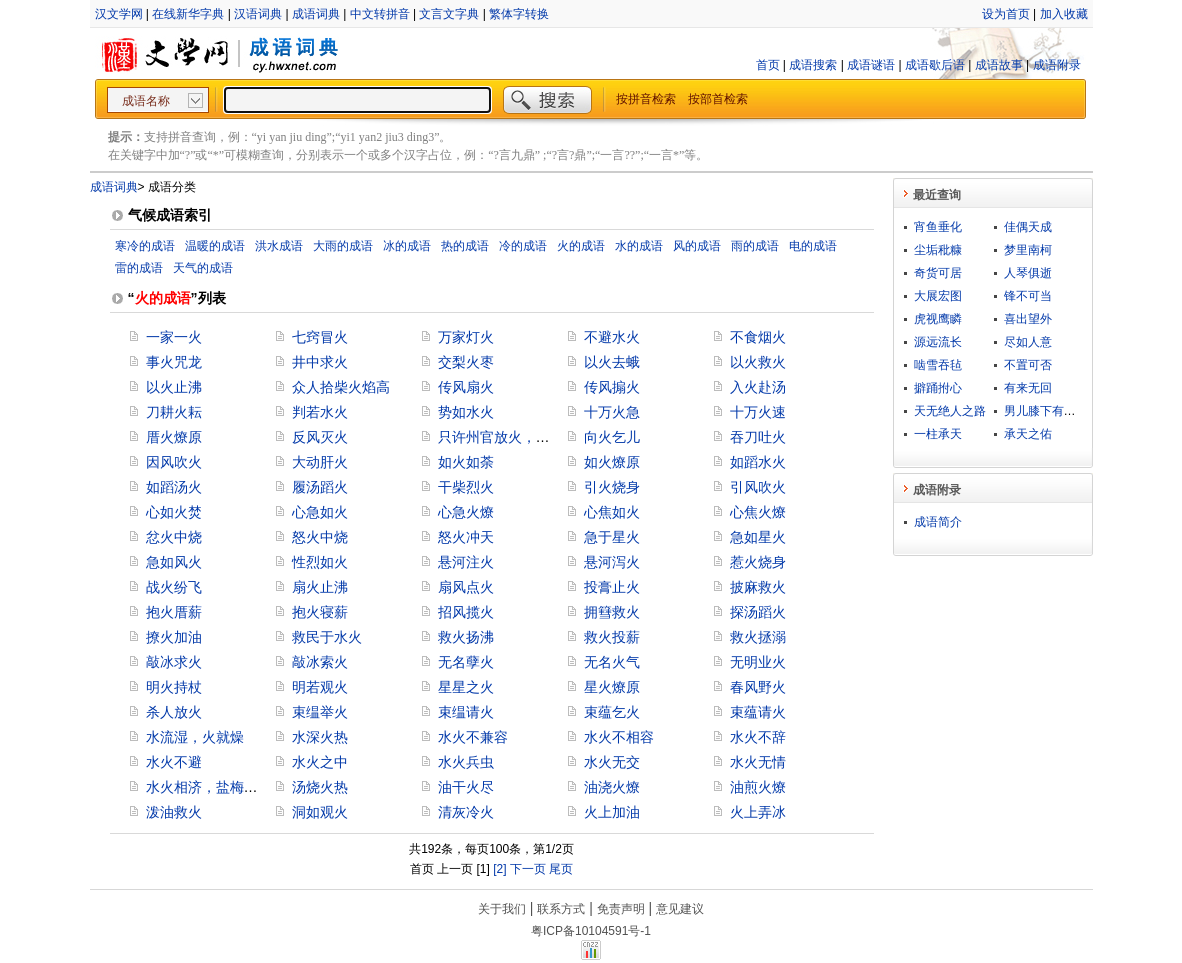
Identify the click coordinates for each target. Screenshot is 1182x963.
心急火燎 (466, 512)
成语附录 (1057, 65)
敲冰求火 (174, 662)
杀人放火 (174, 712)
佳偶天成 (1028, 227)
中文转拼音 (380, 14)
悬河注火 (466, 562)
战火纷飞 (174, 587)
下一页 (528, 869)
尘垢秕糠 (938, 250)
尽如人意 (1028, 342)
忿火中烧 (174, 537)
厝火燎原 (174, 437)
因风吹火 (174, 462)
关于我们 (502, 909)
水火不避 (174, 762)
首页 (768, 65)
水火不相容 (619, 737)
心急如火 (320, 512)
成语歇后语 (935, 65)
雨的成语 (755, 246)
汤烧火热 (320, 787)
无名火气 (612, 662)
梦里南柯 (1028, 250)
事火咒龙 (174, 362)
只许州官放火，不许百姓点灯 (529, 437)
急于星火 (612, 537)
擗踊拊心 (938, 388)
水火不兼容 (473, 737)
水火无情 (758, 762)
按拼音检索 (646, 99)
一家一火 (174, 337)
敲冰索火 (320, 662)
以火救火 (758, 362)
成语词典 (316, 14)
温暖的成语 (215, 246)
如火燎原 (612, 462)
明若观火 (320, 687)
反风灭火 (320, 437)
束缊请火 (466, 712)
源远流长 (938, 342)
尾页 (561, 869)
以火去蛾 (612, 362)
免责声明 (621, 909)
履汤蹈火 (320, 487)
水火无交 (612, 762)
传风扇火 (466, 387)
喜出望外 (1028, 319)
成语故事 (999, 65)
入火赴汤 (758, 387)
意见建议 (680, 909)
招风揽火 (466, 612)
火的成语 (581, 246)
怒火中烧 (320, 537)
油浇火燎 (612, 787)
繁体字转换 (519, 14)
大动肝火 (320, 462)
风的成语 (697, 246)
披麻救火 (758, 587)
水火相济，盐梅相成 (209, 787)
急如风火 (174, 562)
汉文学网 (119, 14)
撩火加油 (174, 637)
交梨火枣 (466, 362)
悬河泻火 (612, 562)
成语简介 (938, 522)
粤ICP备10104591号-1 (591, 931)
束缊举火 (320, 712)
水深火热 (320, 737)
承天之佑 (1028, 434)
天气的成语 (203, 268)
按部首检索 (718, 99)
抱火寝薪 (320, 612)
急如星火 (758, 537)
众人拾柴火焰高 (341, 387)
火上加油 (612, 812)
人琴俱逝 (1028, 273)
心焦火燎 (758, 512)
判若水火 (320, 412)
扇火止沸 (320, 587)
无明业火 (758, 662)
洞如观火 (320, 812)
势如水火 (466, 412)
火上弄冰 (758, 812)
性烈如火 (320, 562)
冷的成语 (523, 246)
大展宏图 (938, 296)
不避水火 (612, 337)
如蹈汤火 (174, 487)
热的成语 (465, 246)
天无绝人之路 (950, 411)
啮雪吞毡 (938, 365)
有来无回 (1028, 388)
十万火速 (758, 412)
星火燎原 (612, 687)
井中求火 (320, 362)
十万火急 (612, 412)
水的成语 (639, 246)
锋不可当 (1028, 296)
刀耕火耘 (174, 412)
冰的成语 (407, 246)
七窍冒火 (320, 337)
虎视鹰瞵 (938, 319)
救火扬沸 (466, 637)
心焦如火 (612, 512)
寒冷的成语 (145, 246)
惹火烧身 (758, 562)
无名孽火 (466, 662)
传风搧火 (612, 387)
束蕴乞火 (612, 712)
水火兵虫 (466, 762)
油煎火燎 (758, 787)
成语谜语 (871, 65)
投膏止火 (612, 587)
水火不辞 (758, 737)
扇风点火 (466, 587)
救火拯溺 (758, 637)
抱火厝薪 (174, 612)
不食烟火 (758, 337)
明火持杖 (174, 687)
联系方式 (561, 909)
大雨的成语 (343, 246)
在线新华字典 (188, 14)
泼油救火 (174, 812)
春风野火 (758, 687)
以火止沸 (174, 387)
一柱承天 (938, 434)
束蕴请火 (758, 712)
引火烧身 (612, 487)
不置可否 (1028, 365)
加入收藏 (1064, 14)
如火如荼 (466, 462)
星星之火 (466, 687)
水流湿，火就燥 (195, 737)
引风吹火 (758, 487)
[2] (499, 869)
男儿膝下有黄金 (1046, 411)
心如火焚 (174, 512)
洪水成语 (279, 246)
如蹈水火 (758, 462)
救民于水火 (327, 637)
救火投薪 (612, 637)
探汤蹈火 (758, 612)
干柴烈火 (466, 487)
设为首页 (1006, 14)
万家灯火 (466, 337)
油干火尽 (466, 787)
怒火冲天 (466, 537)
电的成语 (813, 246)
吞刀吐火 (758, 437)
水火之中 (320, 762)
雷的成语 (139, 268)
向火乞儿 (612, 437)
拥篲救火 (612, 612)
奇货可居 (938, 273)
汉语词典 (258, 14)
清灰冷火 (466, 812)
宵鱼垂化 (938, 227)
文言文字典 (449, 14)
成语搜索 (813, 65)
